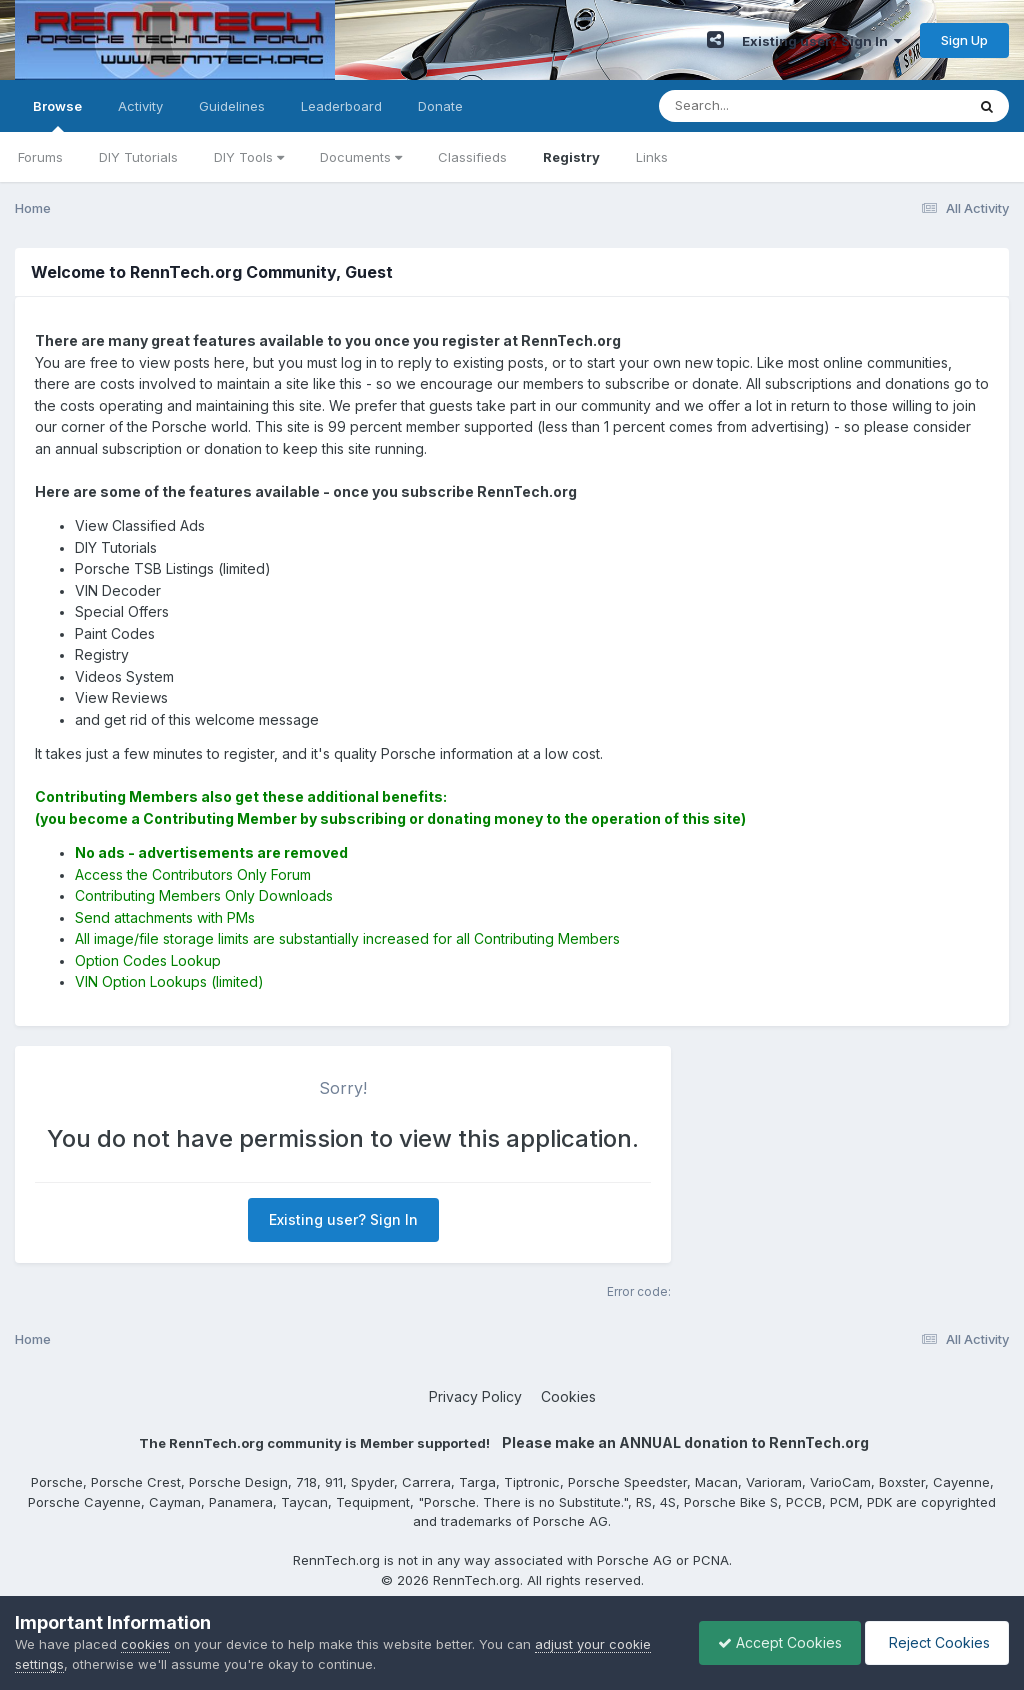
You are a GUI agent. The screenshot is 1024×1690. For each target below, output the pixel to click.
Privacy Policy (475, 1396)
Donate (440, 106)
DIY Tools (249, 157)
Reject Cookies (935, 1642)
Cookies (568, 1396)
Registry (571, 157)
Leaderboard (341, 106)
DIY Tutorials (138, 157)
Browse (57, 115)
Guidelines (232, 106)
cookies (145, 1644)
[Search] (757, 106)
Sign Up (964, 40)
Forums (40, 157)
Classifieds (472, 157)
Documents (361, 157)
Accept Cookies (775, 1642)
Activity (140, 106)
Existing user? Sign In (822, 41)
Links (652, 157)
